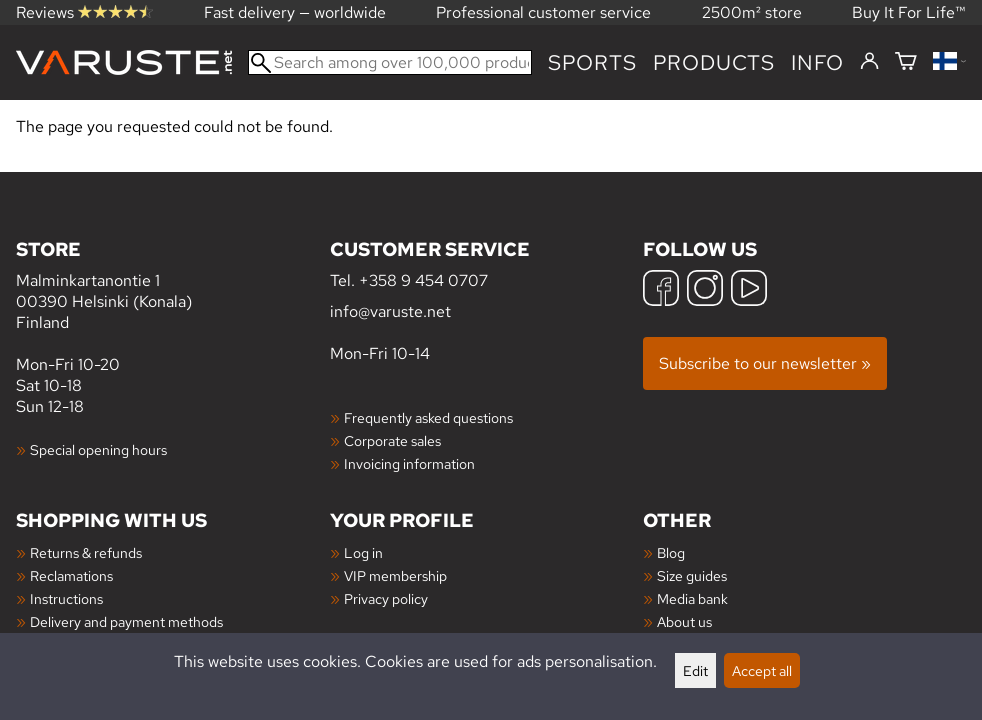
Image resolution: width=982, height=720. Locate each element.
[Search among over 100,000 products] (390, 62)
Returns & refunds (86, 552)
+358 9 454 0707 (423, 280)
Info (817, 62)
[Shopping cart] (906, 62)
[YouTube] (749, 290)
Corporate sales (392, 440)
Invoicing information (409, 463)
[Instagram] (705, 290)
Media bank (692, 598)
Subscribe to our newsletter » (765, 363)
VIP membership (395, 575)
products (714, 62)
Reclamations (71, 575)
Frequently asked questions (428, 417)
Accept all (762, 670)
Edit (695, 670)
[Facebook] (661, 290)
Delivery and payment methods (126, 621)
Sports (592, 62)
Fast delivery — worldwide (295, 12)
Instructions (66, 598)
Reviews (84, 12)
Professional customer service (543, 12)
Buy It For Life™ (909, 12)
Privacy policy (386, 598)
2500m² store (752, 12)
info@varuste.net (390, 311)
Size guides (692, 575)
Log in (363, 552)
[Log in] (869, 62)
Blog (671, 552)
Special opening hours (98, 449)
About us (684, 621)
